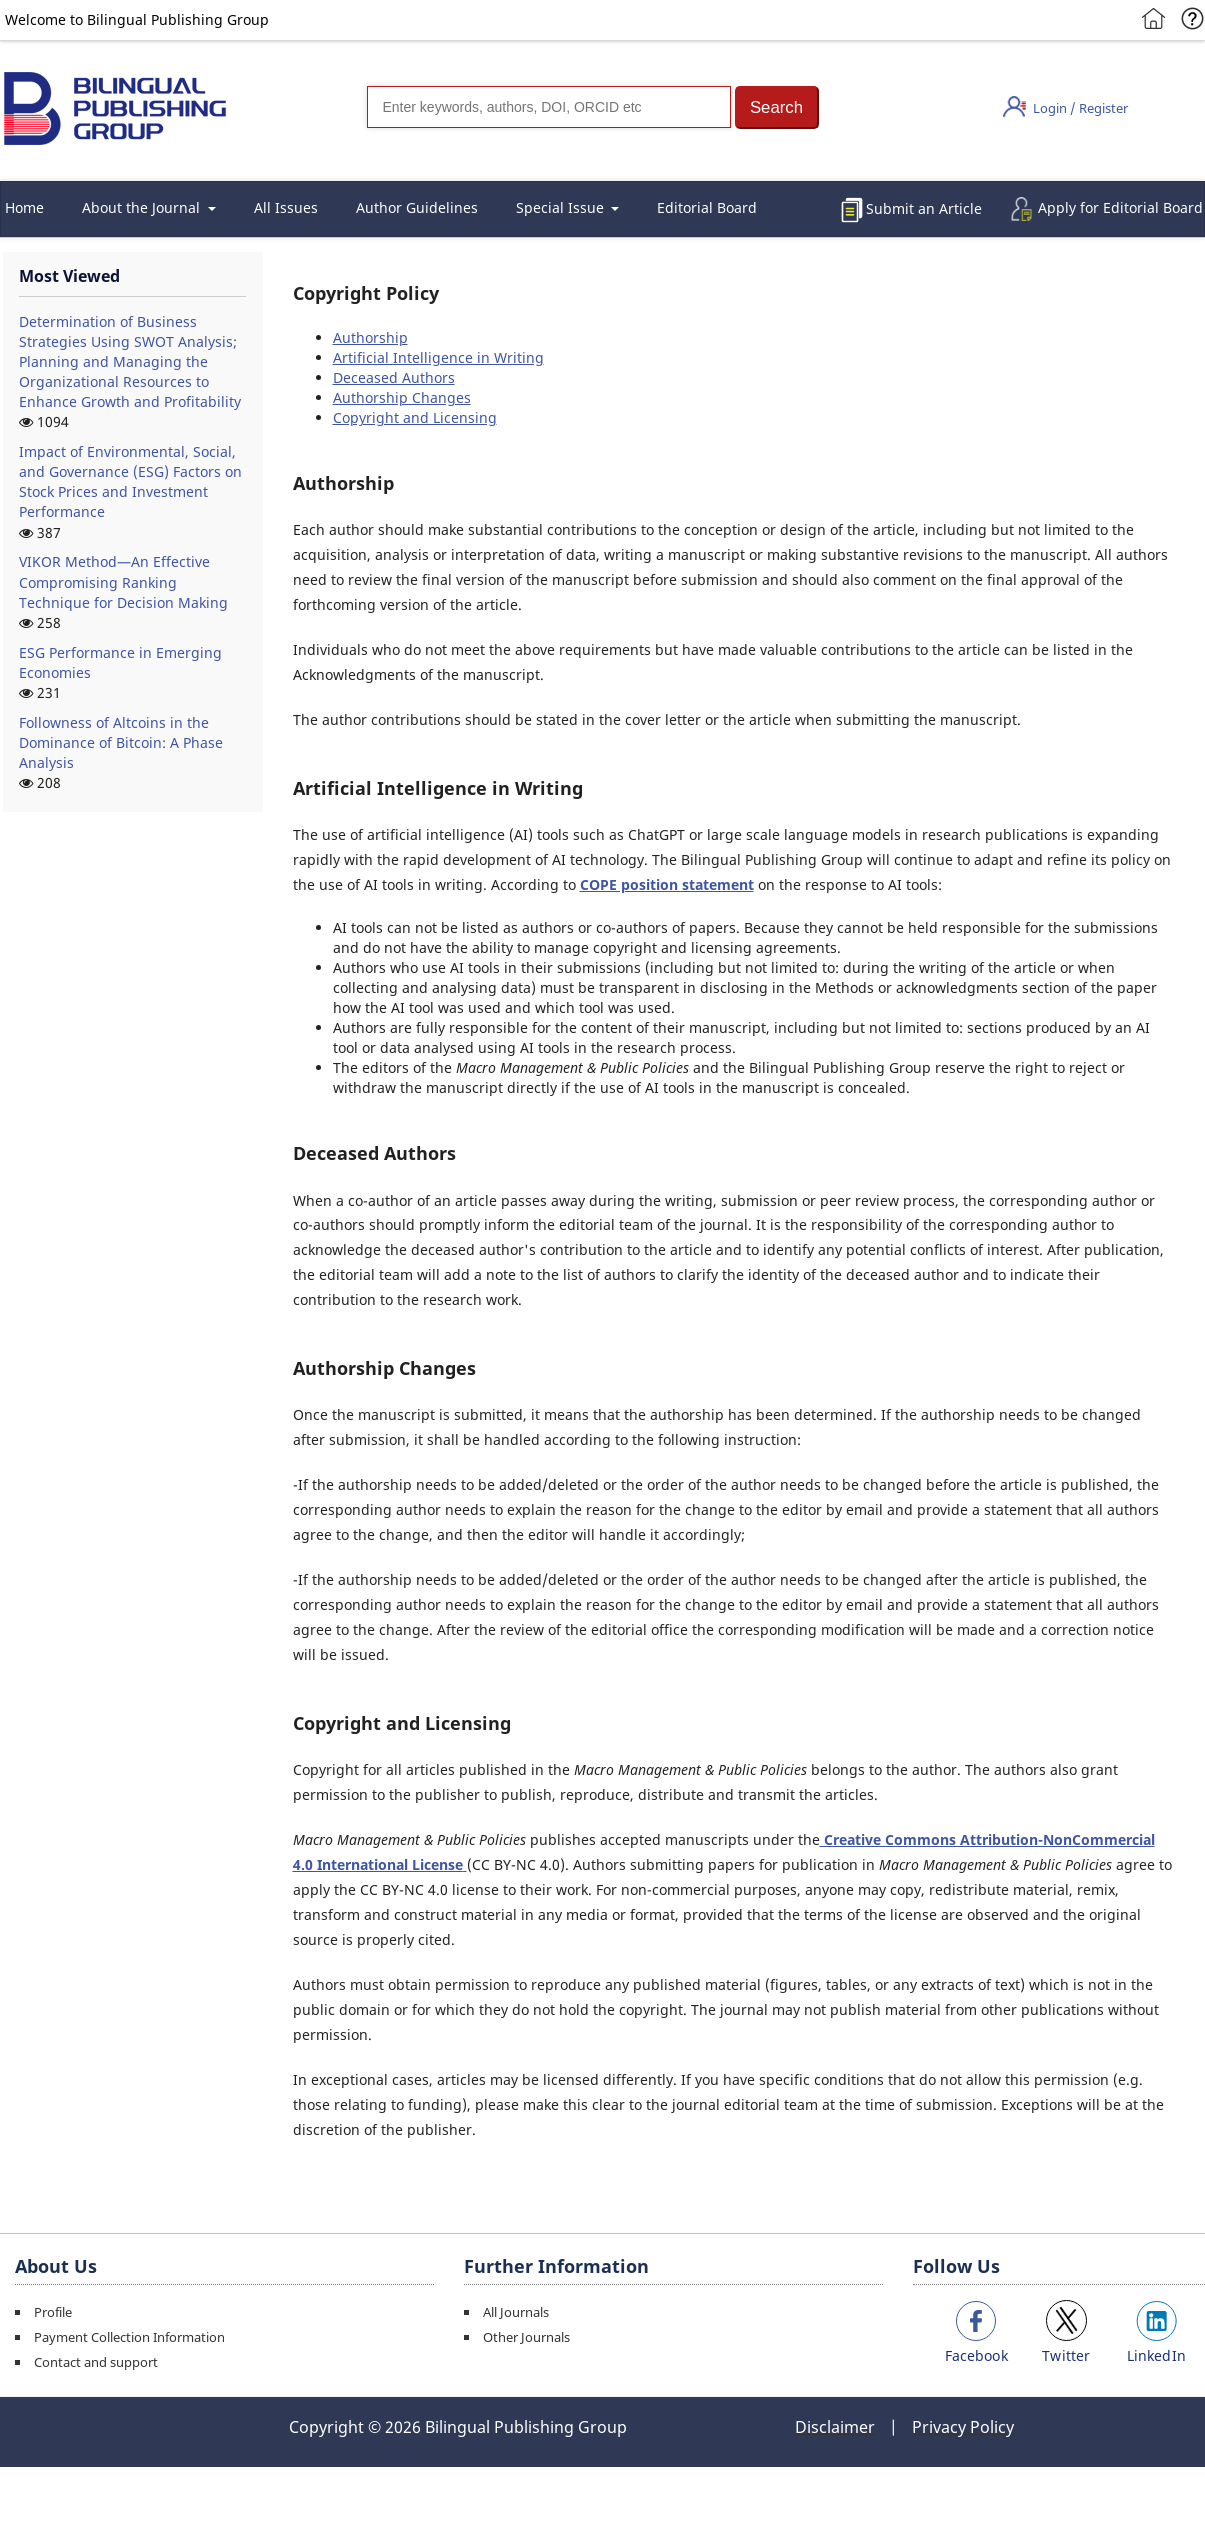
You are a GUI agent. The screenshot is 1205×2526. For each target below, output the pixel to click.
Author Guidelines (417, 207)
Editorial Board (707, 207)
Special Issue (562, 207)
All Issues (286, 207)
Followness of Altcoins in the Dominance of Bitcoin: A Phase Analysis (121, 742)
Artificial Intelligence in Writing (438, 357)
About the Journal (143, 207)
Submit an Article (924, 208)
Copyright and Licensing (415, 417)
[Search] (549, 107)
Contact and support (96, 2362)
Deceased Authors (394, 377)
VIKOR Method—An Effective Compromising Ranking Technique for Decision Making (123, 581)
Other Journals (526, 2337)
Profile (53, 2312)
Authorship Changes (402, 397)
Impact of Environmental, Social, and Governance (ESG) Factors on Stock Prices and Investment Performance (130, 481)
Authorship (370, 337)
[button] (777, 107)
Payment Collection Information (129, 2337)
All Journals (516, 2312)
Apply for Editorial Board (1120, 207)
